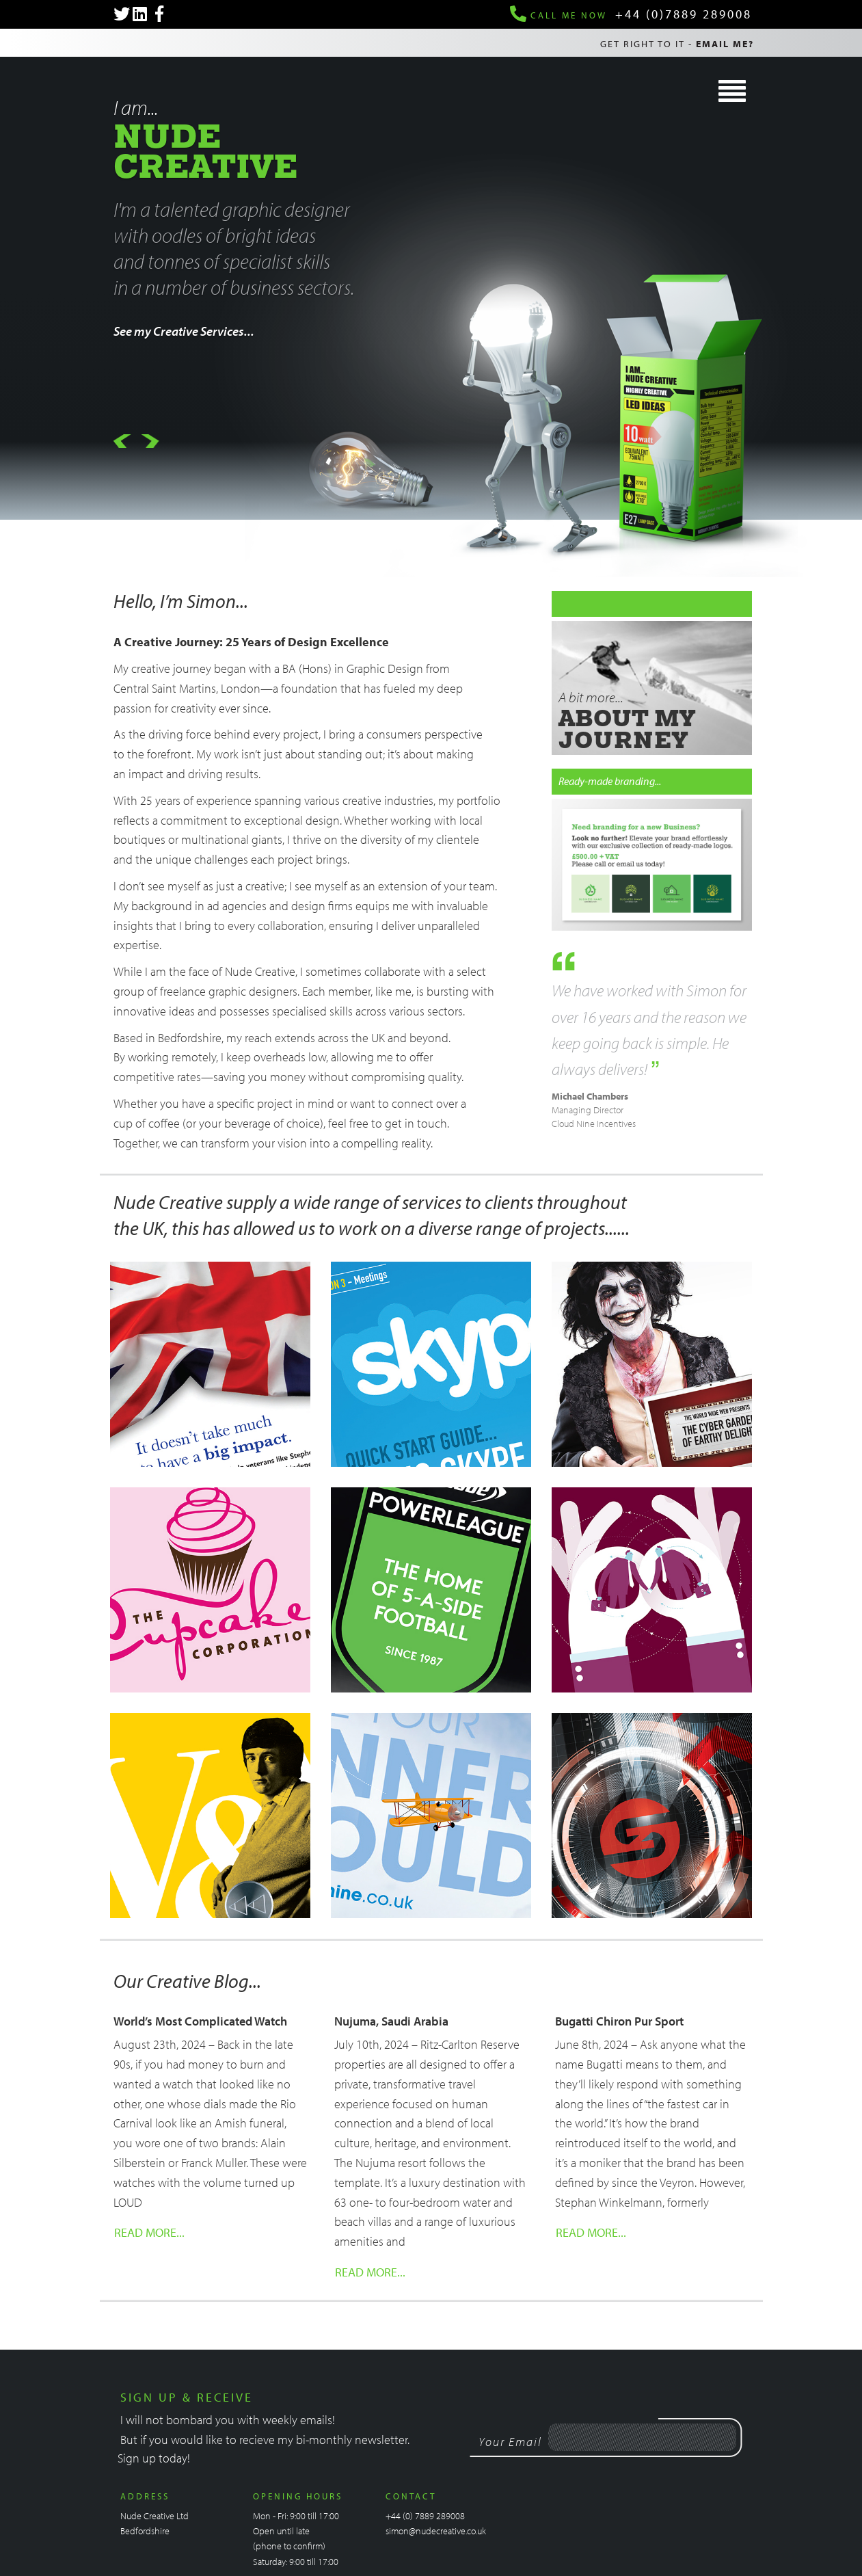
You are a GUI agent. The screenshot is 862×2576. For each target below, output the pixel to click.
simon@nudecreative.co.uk (436, 2531)
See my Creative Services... (183, 331)
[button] (122, 443)
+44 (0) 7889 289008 (425, 2516)
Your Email (510, 2441)
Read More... (149, 2232)
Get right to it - (677, 44)
